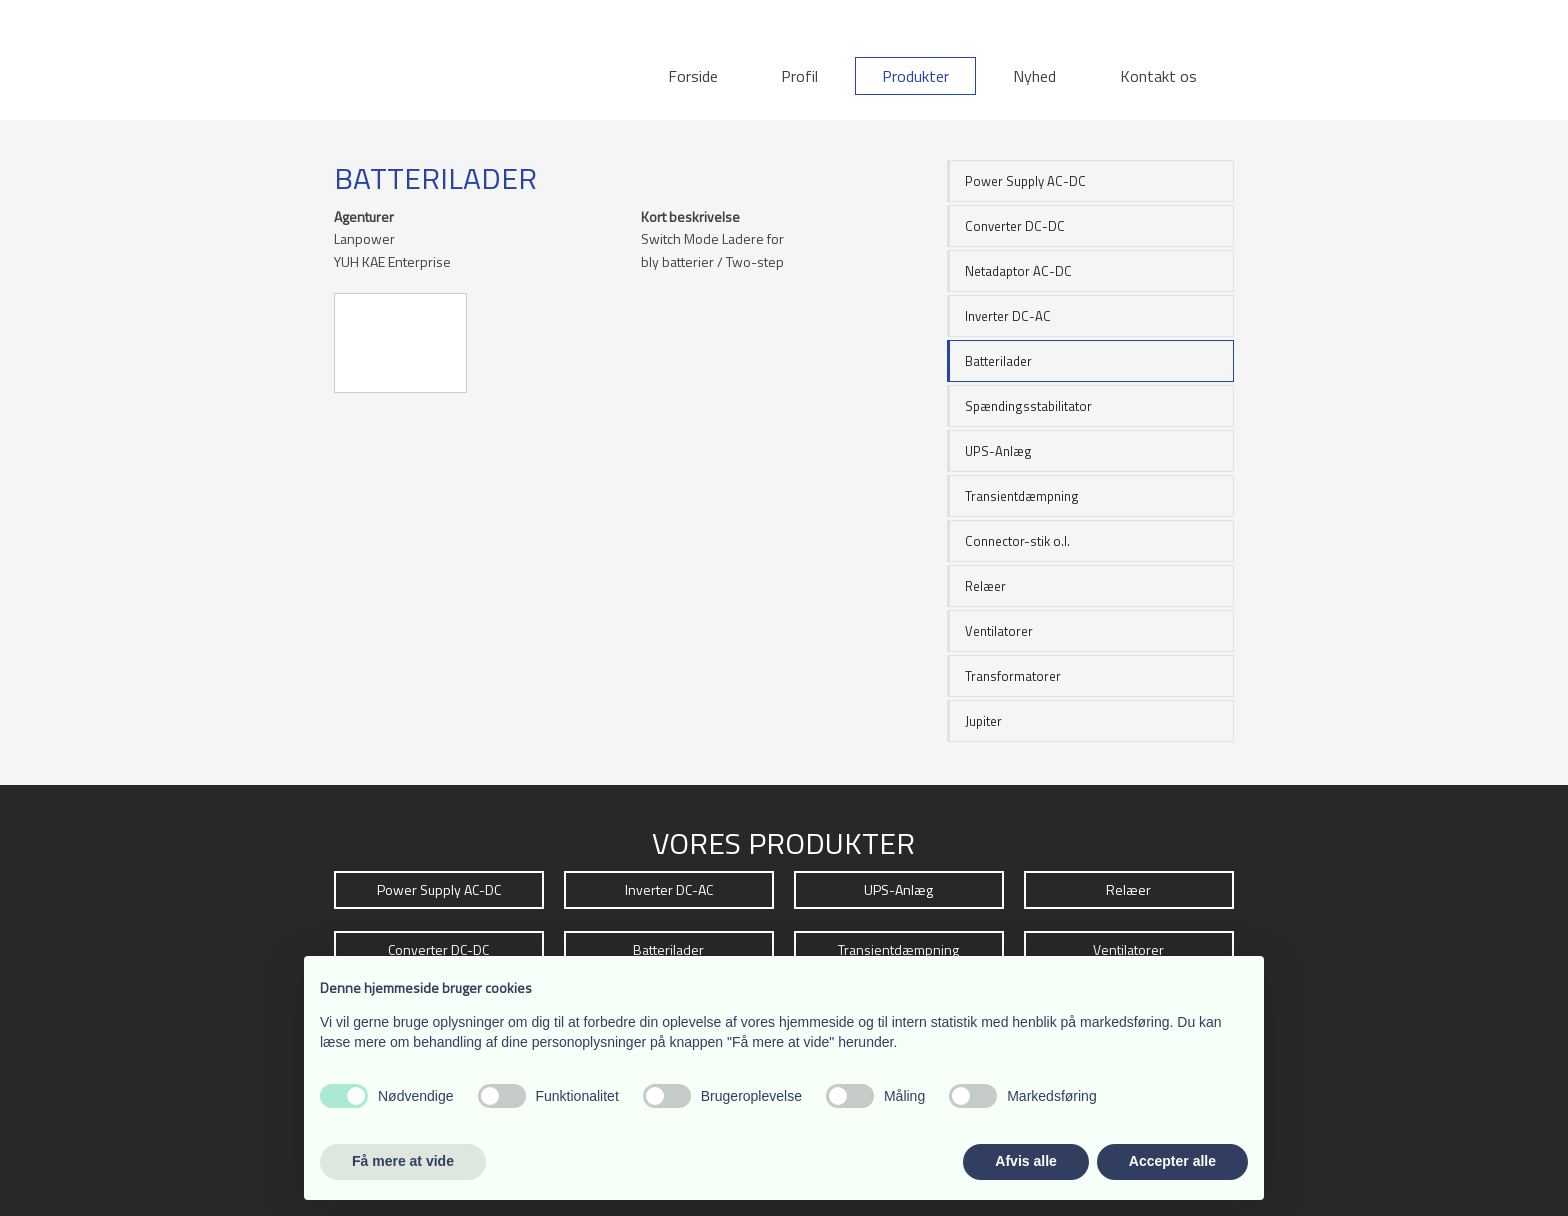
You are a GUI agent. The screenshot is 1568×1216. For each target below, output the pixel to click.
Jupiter (983, 721)
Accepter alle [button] (1172, 1161)
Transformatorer (1013, 676)
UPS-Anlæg (998, 451)
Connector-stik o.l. (1017, 541)
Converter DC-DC (1015, 226)
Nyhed (1034, 76)
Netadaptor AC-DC (1018, 271)
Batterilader (998, 361)
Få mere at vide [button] (403, 1161)
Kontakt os (1158, 76)
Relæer (985, 586)
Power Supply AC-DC (1025, 181)
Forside (693, 76)
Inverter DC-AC (1008, 316)
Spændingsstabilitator (1028, 406)
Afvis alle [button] (1025, 1161)
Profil (799, 76)
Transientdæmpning (1022, 496)
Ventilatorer (999, 631)
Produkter (915, 76)
